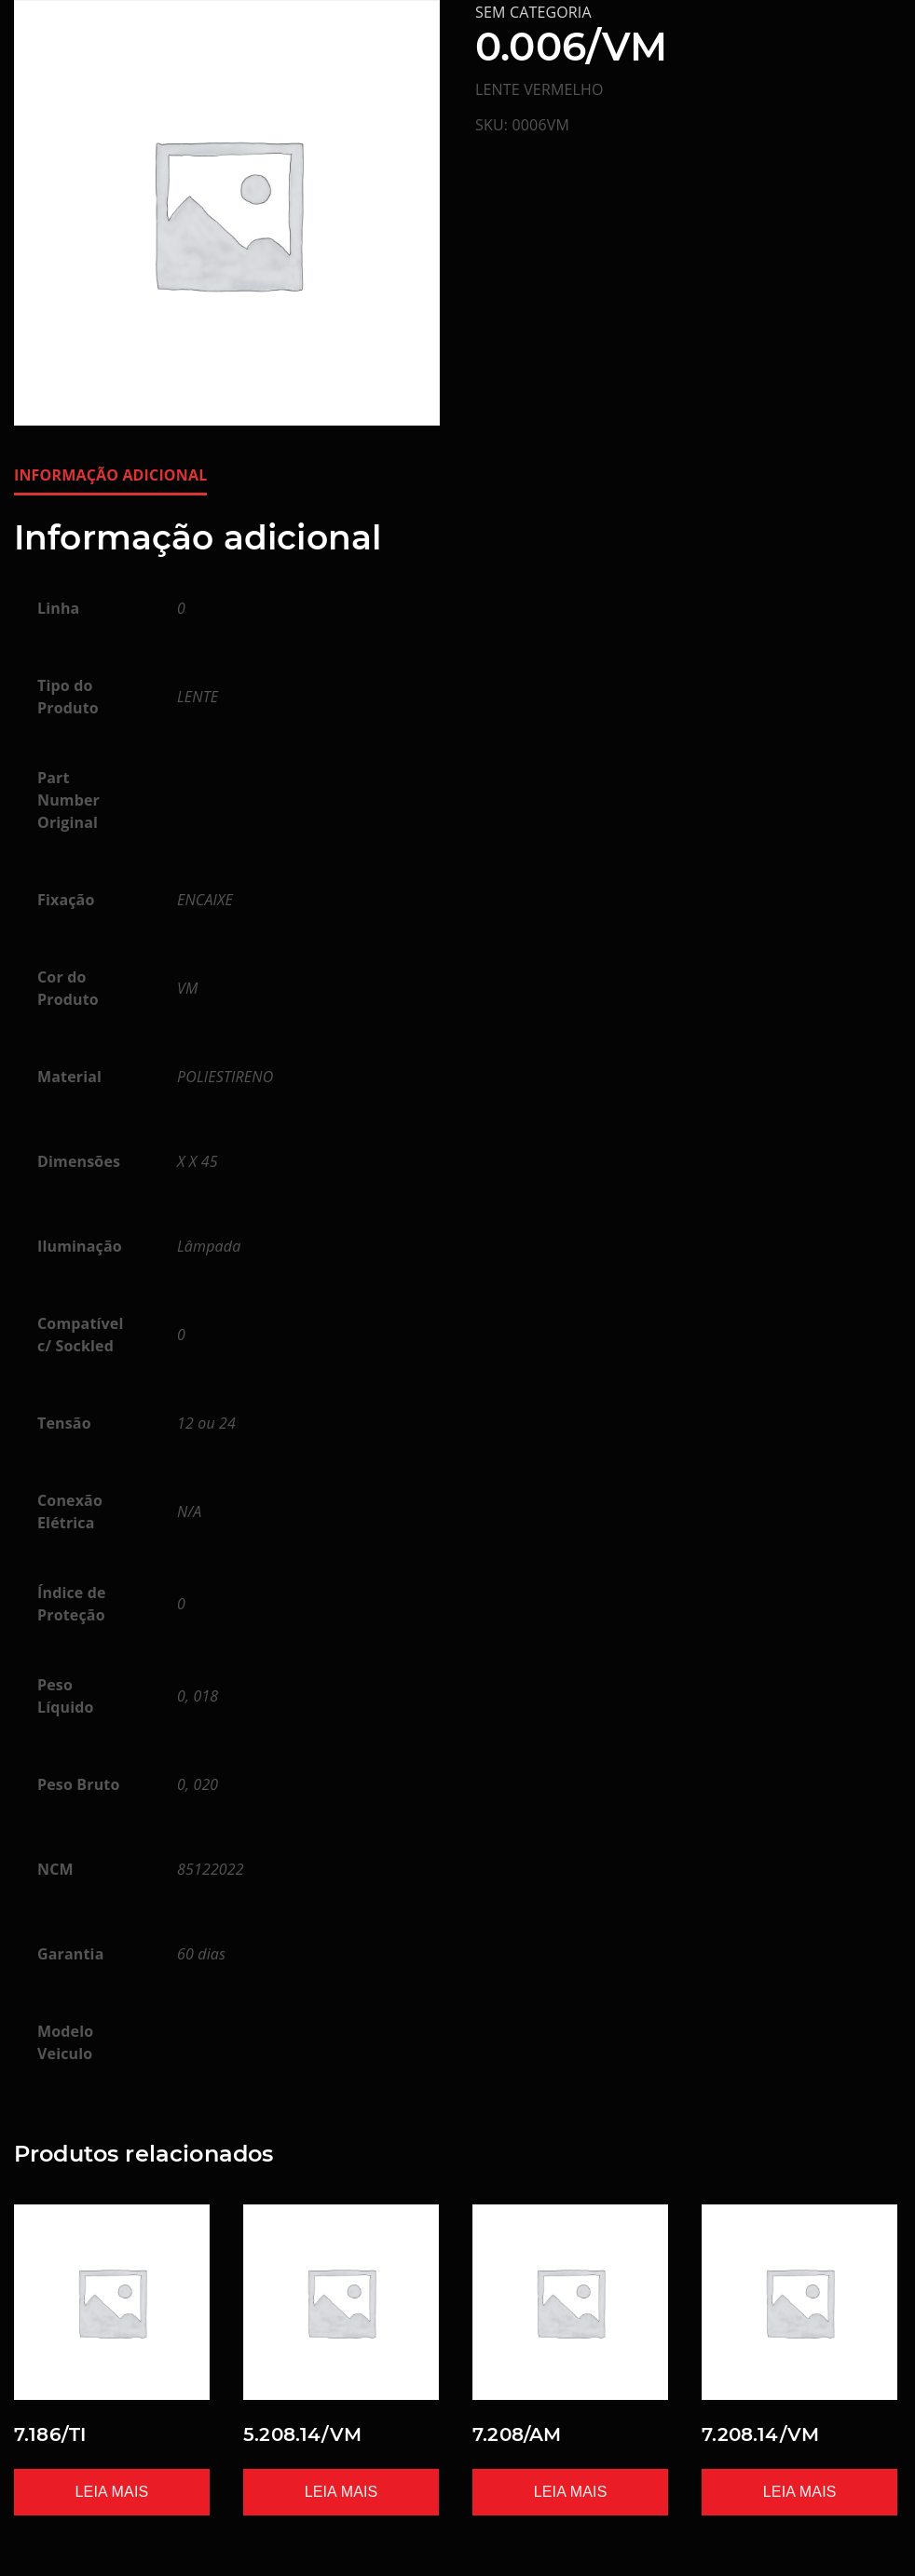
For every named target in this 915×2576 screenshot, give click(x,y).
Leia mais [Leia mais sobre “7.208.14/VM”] (800, 2492)
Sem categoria (533, 12)
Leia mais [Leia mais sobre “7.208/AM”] (571, 2492)
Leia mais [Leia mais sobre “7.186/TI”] (112, 2492)
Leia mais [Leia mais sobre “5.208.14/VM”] (341, 2492)
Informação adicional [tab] (110, 475)
